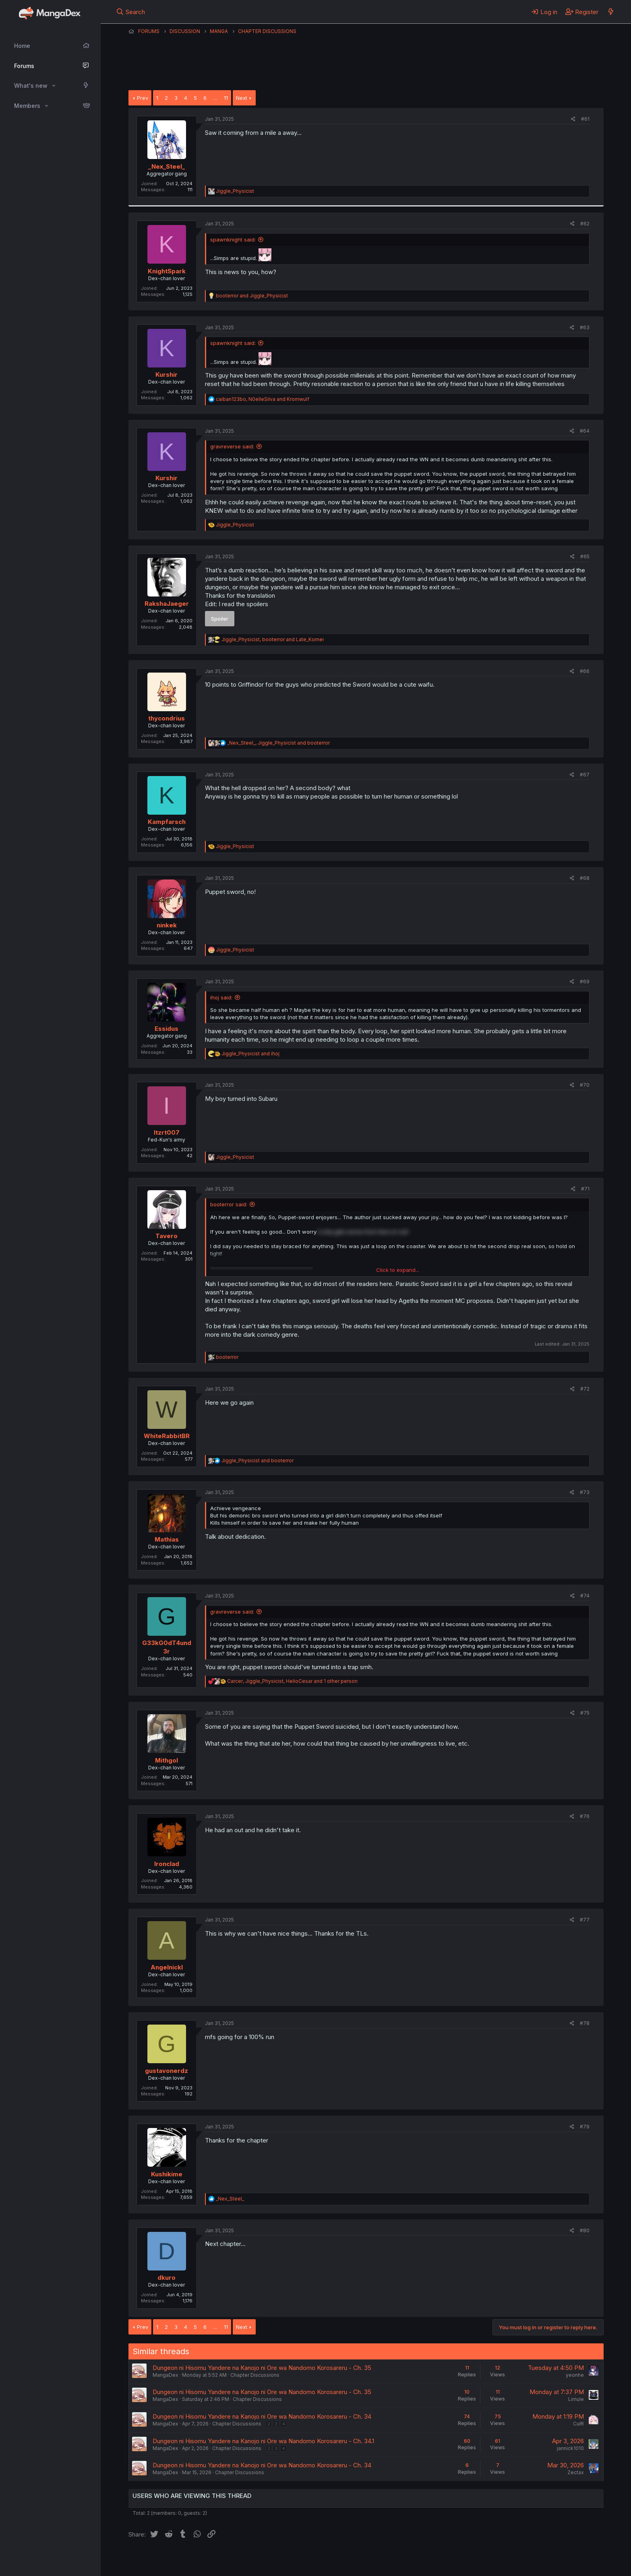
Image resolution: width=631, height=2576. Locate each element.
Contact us (233, 2559)
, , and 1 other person (292, 1681)
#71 (585, 1189)
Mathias (167, 1539)
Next (241, 98)
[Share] (573, 119)
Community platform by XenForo (537, 2559)
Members (27, 105)
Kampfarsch (167, 822)
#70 (585, 1085)
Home (22, 45)
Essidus (166, 1028)
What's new (31, 85)
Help (359, 2559)
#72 (585, 1389)
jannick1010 (570, 2448)
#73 (585, 1492)
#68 (585, 878)
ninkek (167, 925)
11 (226, 98)
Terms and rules (278, 2559)
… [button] (215, 98)
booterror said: (228, 1204)
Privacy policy (325, 2559)
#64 (585, 431)
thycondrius (166, 718)
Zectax (575, 2472)
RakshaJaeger (167, 603)
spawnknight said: (233, 239)
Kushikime (166, 2174)
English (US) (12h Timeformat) (169, 2559)
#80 (585, 2230)
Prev (142, 98)
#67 (585, 775)
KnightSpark (167, 271)
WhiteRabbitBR (167, 1436)
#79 (585, 2127)
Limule (576, 2399)
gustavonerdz (166, 2070)
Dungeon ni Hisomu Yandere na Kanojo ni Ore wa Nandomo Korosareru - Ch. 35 (262, 2368)
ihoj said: (221, 997)
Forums (24, 65)
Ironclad (166, 1864)
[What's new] (610, 11)
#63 (585, 327)
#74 (585, 1596)
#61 (585, 119)
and (252, 296)
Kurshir (166, 374)
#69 (585, 981)
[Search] (130, 11)
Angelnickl (167, 1967)
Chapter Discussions (254, 2375)
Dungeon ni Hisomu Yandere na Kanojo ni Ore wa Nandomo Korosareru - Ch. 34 (262, 2416)
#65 (585, 556)
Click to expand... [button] (397, 1270)
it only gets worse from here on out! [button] (363, 1231)
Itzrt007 (167, 1132)
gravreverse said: (232, 446)
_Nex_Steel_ (166, 166)
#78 (585, 2023)
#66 (585, 671)
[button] (53, 86)
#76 (585, 1816)
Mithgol (166, 1760)
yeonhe (575, 2375)
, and (262, 399)
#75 (585, 1713)
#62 (585, 224)
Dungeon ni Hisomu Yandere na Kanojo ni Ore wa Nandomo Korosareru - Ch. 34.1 (263, 2441)
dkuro (166, 2277)
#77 (585, 1920)
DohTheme (527, 2565)
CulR (578, 2424)
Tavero (166, 1236)
